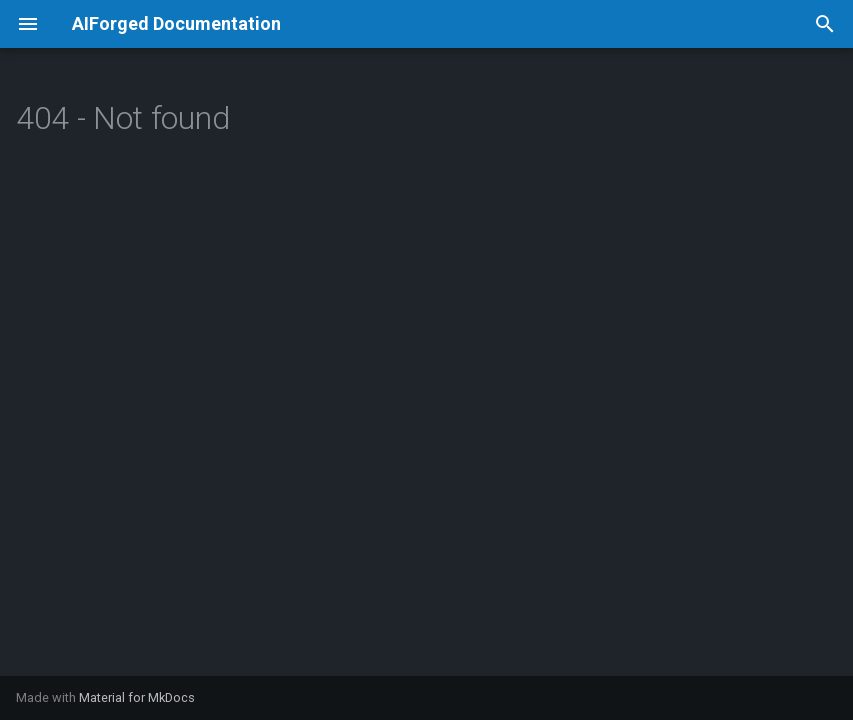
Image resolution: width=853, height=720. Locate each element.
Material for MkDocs (137, 697)
